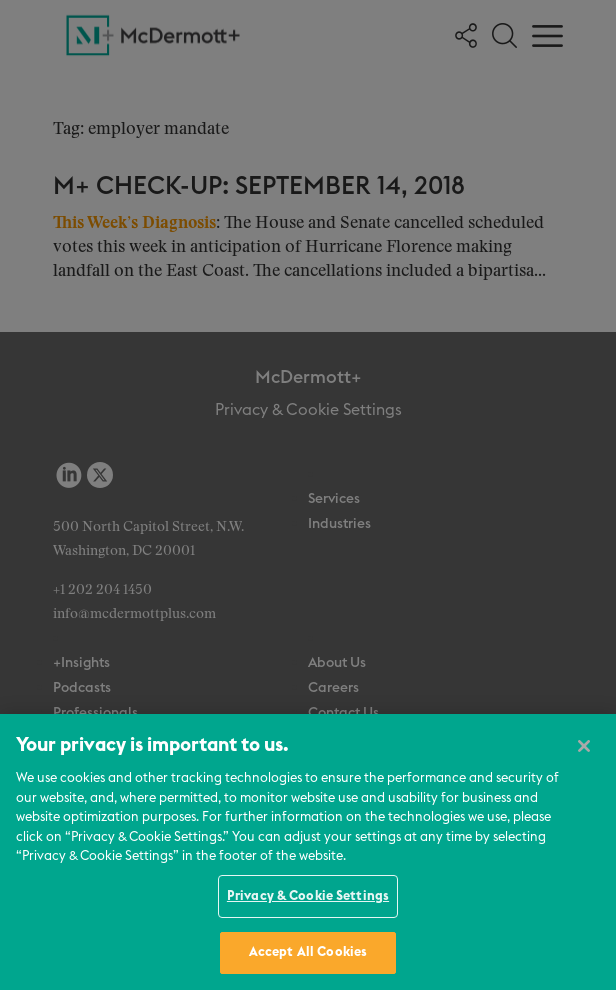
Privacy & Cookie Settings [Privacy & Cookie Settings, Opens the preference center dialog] (308, 896)
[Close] (584, 746)
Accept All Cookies (308, 952)
